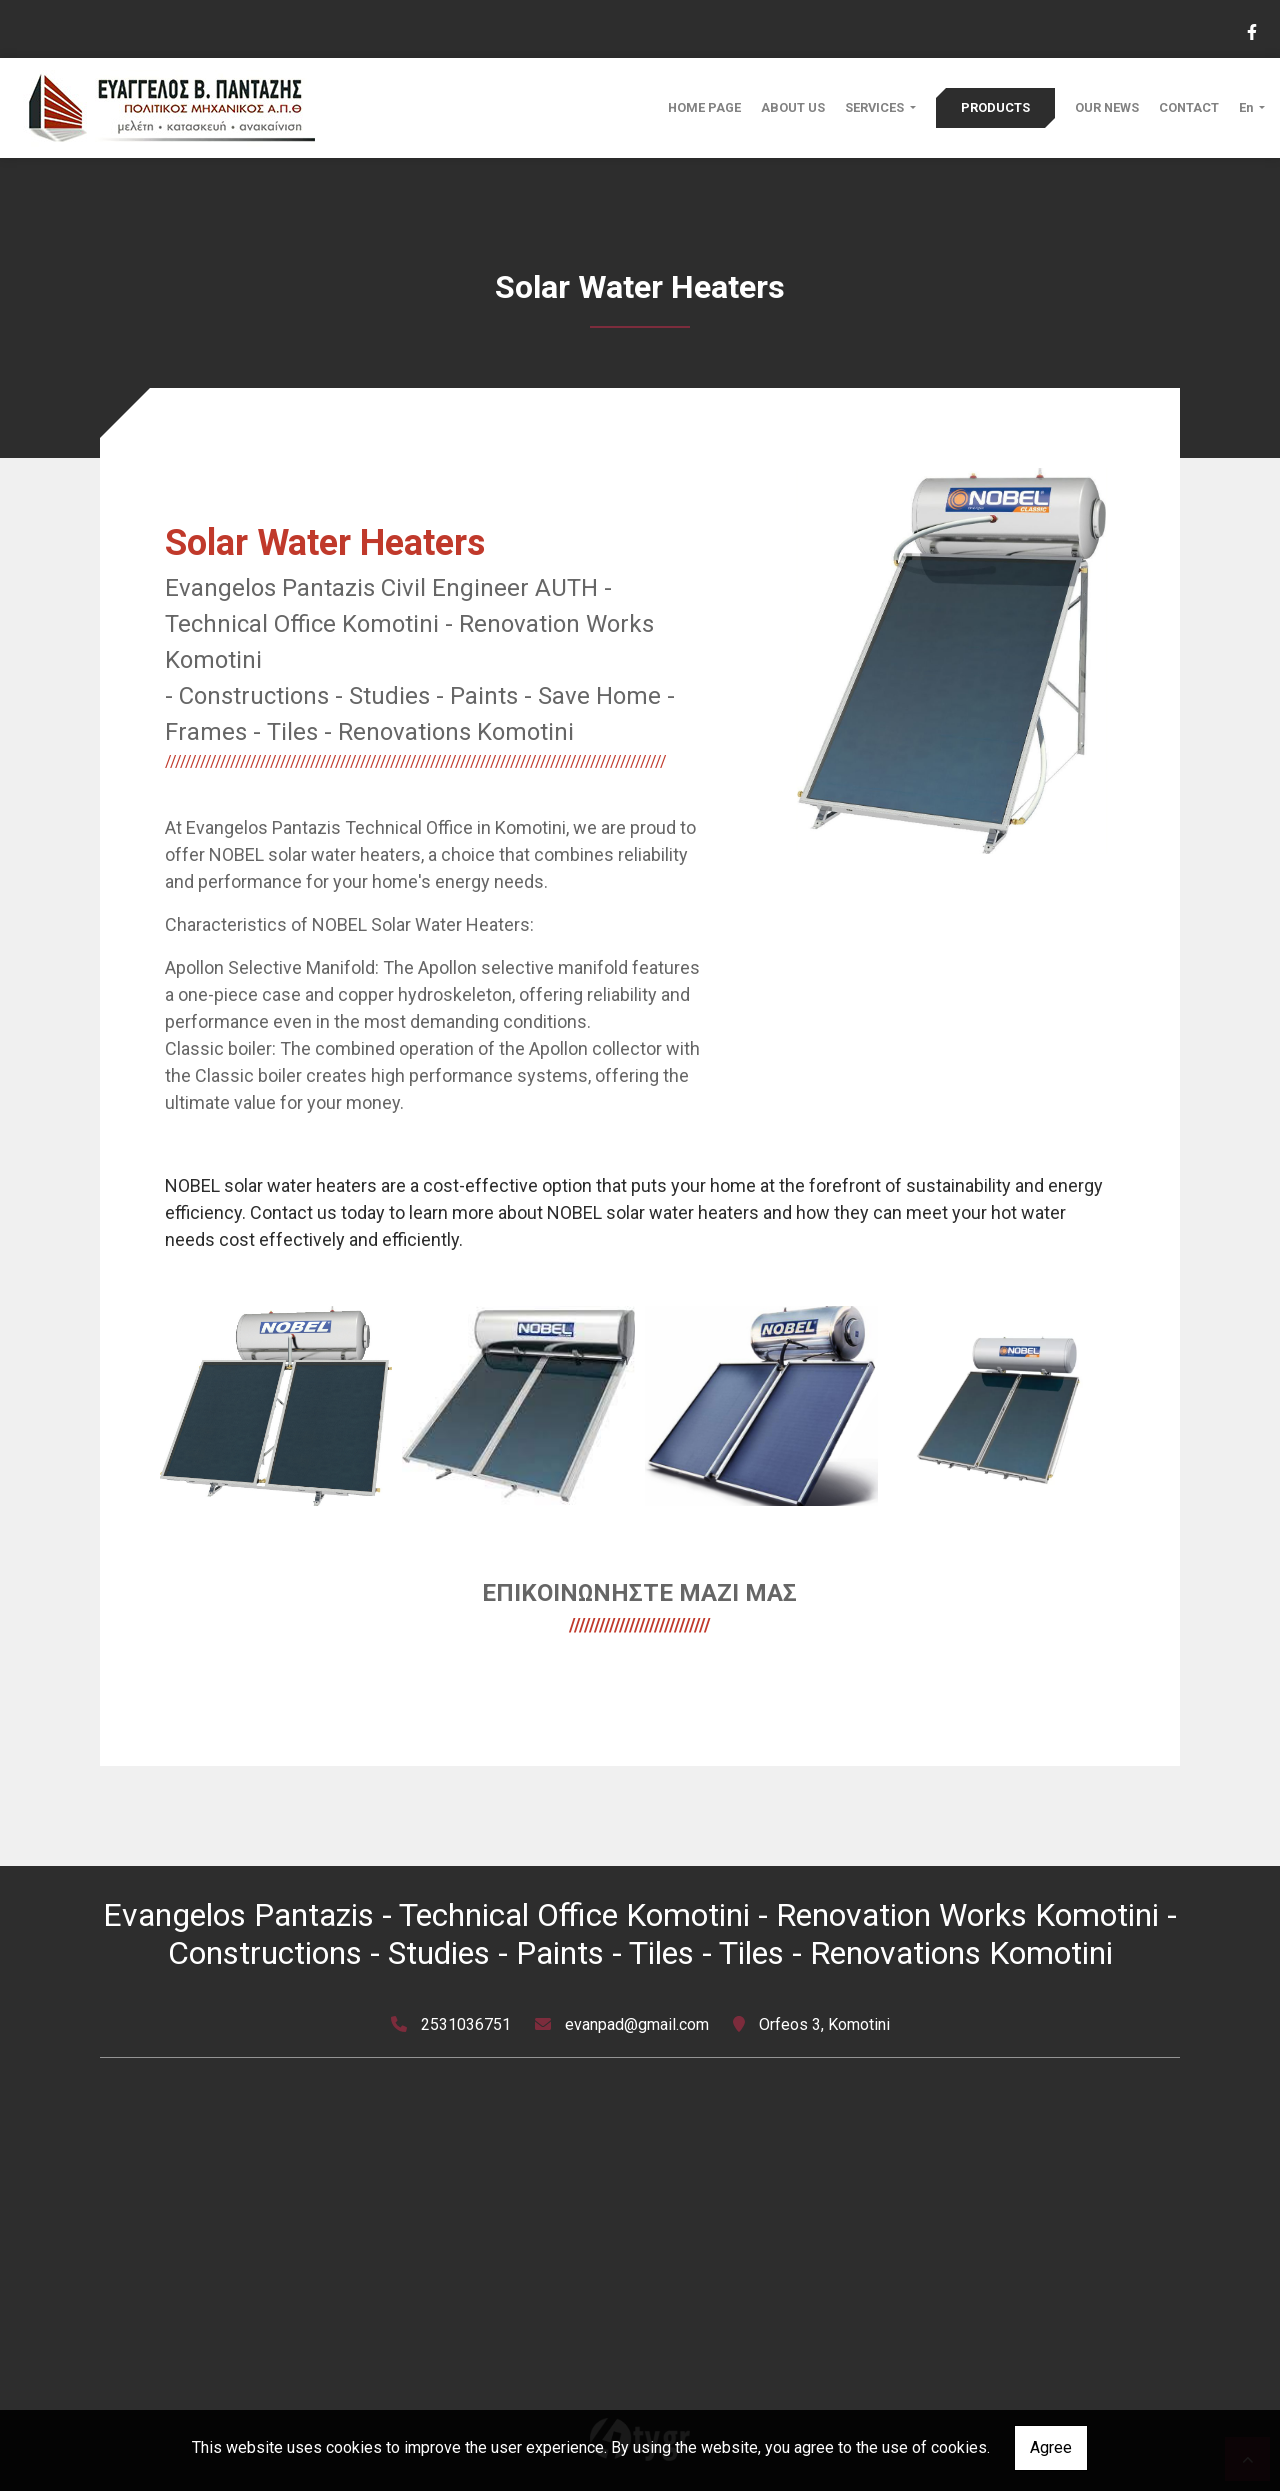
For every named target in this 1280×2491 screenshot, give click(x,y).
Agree (1051, 2447)
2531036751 (466, 2024)
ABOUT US (793, 107)
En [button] (1247, 107)
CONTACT (1189, 107)
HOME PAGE (704, 107)
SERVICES (876, 107)
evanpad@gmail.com (637, 2024)
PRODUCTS (995, 107)
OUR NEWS (1107, 107)
